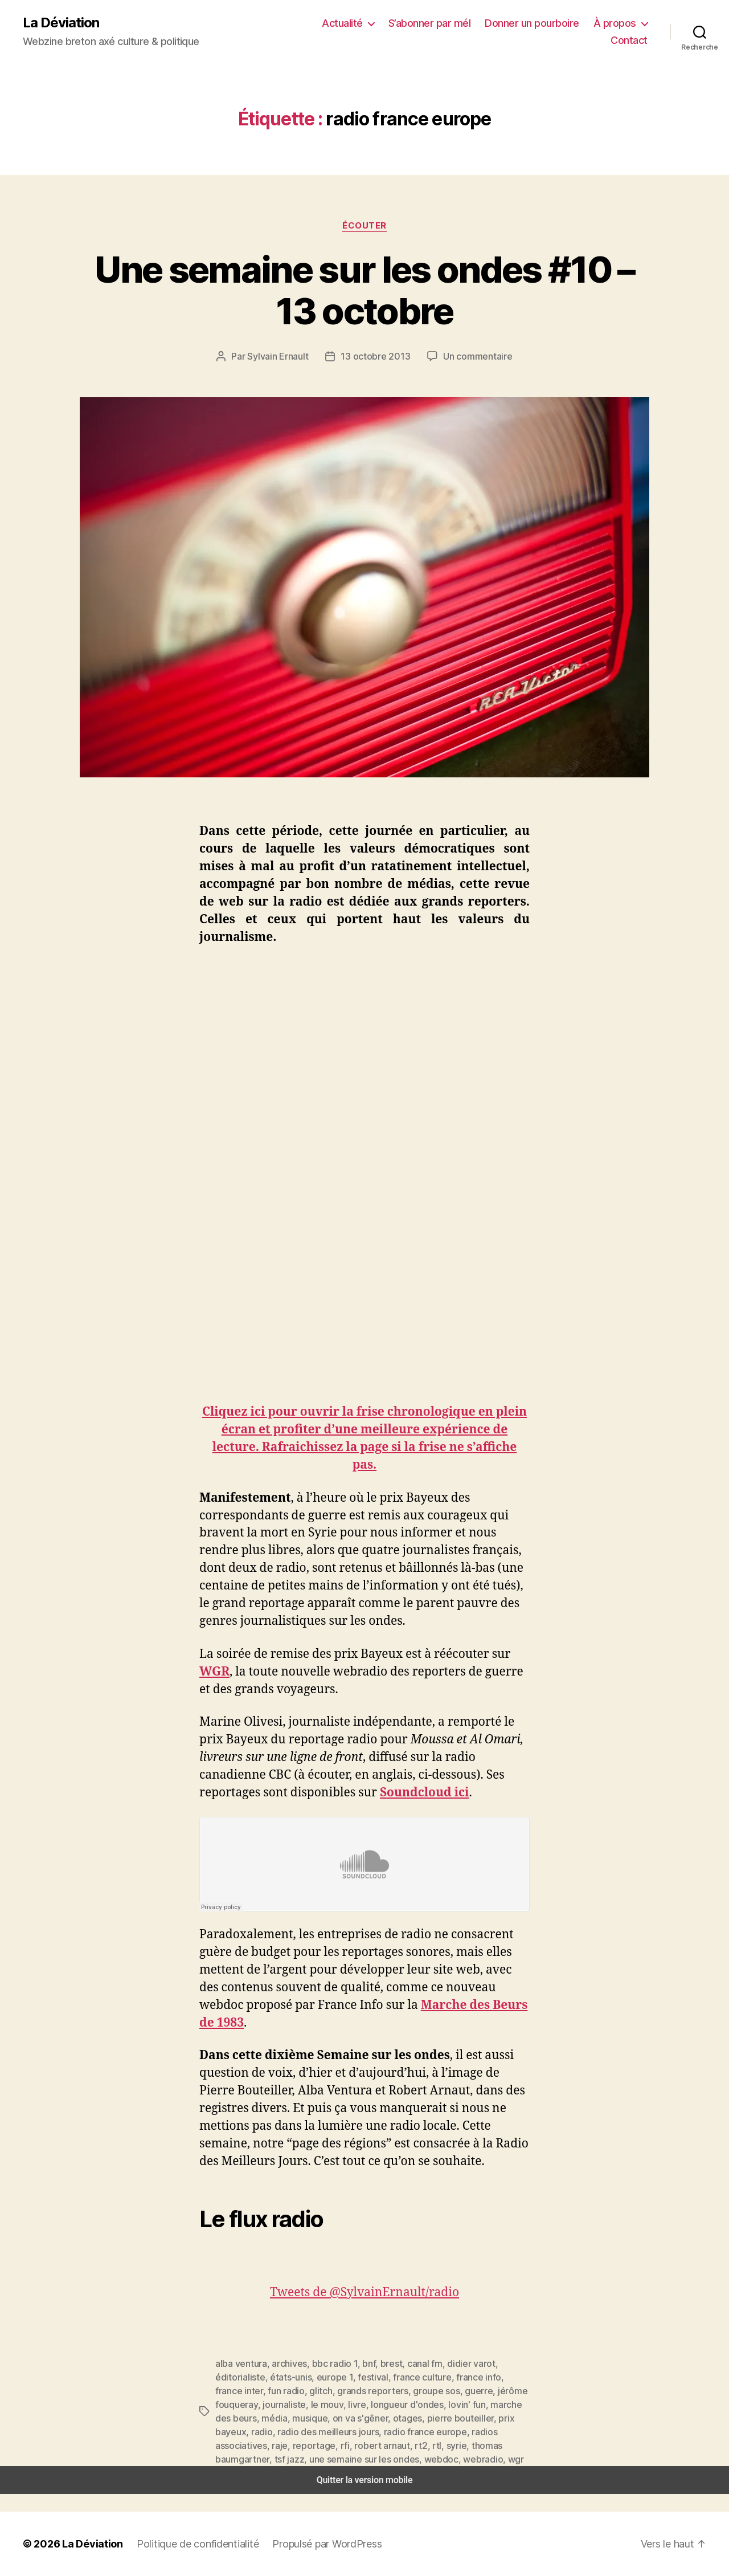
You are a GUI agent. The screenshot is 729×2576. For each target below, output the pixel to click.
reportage (413, 2431)
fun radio (498, 2377)
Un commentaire (473, 356)
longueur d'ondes (295, 2404)
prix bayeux (377, 2418)
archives (284, 2363)
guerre (370, 2390)
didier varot (455, 2363)
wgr (263, 2459)
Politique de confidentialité (187, 2543)
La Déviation (60, 23)
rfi (440, 2431)
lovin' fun (351, 2404)
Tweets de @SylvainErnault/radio (365, 2292)
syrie (224, 2445)
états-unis (234, 2377)
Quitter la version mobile (365, 2480)
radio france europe (253, 2431)
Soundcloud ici (425, 1793)
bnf (360, 2363)
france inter (454, 2377)
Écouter (364, 225)
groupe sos (331, 2390)
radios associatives (333, 2431)
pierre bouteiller (321, 2418)
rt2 (508, 2431)
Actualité (357, 22)
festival (311, 2377)
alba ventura (239, 2363)
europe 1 (275, 2377)
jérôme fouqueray (422, 2390)
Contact (631, 40)
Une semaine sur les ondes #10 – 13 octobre (365, 290)
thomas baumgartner (279, 2445)
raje (382, 2431)
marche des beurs (407, 2404)
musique (493, 2404)
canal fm (411, 2363)
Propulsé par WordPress (313, 2543)
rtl (522, 2431)
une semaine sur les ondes (408, 2445)
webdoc (481, 2445)
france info (407, 2377)
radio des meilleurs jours (477, 2418)
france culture (355, 2377)
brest (380, 2363)
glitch (225, 2390)
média (460, 2404)
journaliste (481, 2390)
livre (249, 2404)
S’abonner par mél (441, 22)
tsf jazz (337, 2445)
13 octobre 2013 (376, 356)
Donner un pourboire (538, 22)
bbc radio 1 (327, 2363)
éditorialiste (503, 2363)
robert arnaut (474, 2431)
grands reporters (272, 2390)
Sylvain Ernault (283, 356)
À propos (616, 22)
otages (273, 2418)
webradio (233, 2459)
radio (414, 2418)
